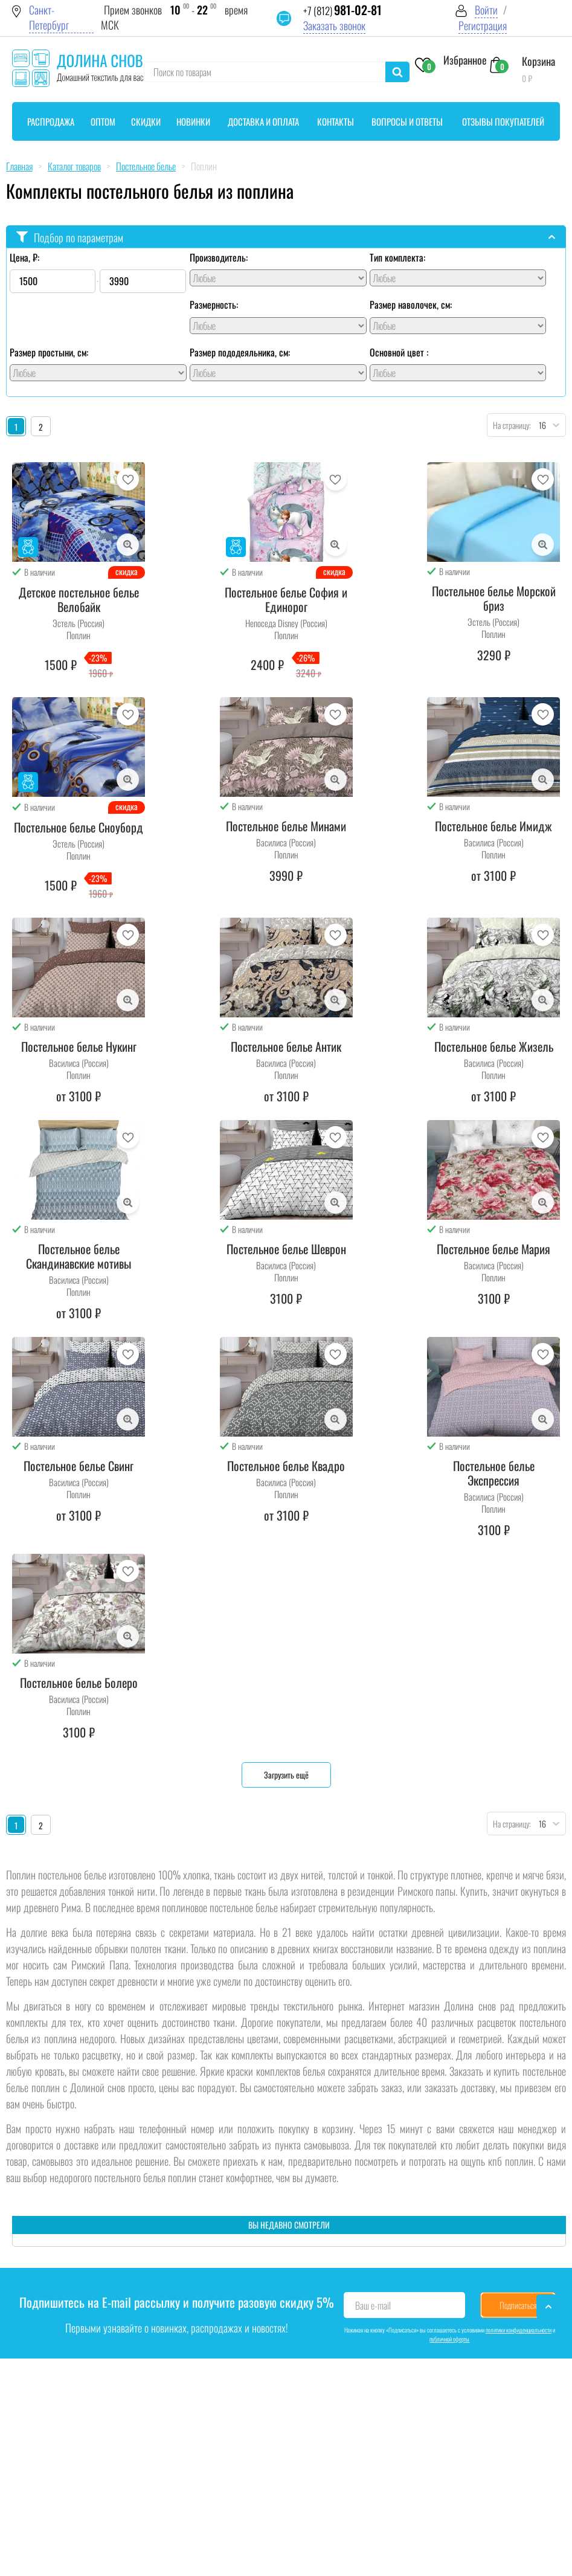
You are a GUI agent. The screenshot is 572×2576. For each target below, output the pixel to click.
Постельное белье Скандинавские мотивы (78, 1255)
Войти (486, 10)
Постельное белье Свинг (78, 1465)
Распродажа (50, 121)
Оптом (103, 121)
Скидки (146, 121)
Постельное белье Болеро (79, 1682)
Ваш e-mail (373, 2305)
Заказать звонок (334, 25)
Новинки (193, 121)
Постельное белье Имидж (493, 826)
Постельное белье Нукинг (79, 1046)
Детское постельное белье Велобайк (79, 599)
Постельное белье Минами (286, 826)
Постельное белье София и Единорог (286, 599)
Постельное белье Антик (286, 1046)
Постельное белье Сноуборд (78, 827)
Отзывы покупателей (503, 121)
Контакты (335, 121)
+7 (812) (342, 10)
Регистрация (482, 25)
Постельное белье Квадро (286, 1465)
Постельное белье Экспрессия (494, 1472)
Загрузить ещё (286, 1774)
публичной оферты (449, 2338)
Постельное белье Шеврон (286, 1248)
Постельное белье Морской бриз (494, 598)
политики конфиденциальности (518, 2329)
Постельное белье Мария (493, 1248)
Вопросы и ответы (407, 121)
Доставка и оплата (263, 121)
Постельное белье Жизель (493, 1046)
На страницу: (509, 425)
